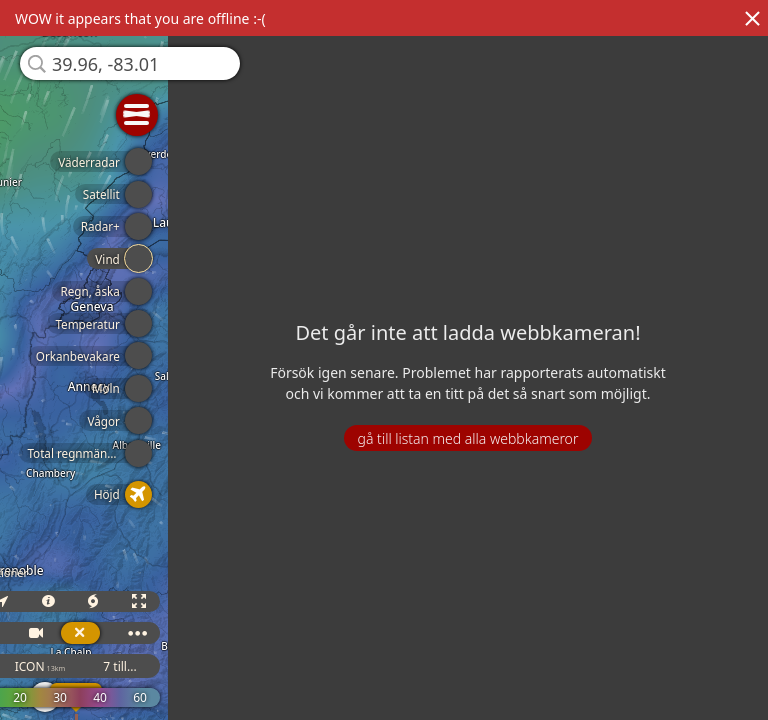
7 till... (213, 666)
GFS (54, 666)
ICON (133, 666)
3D (48, 601)
